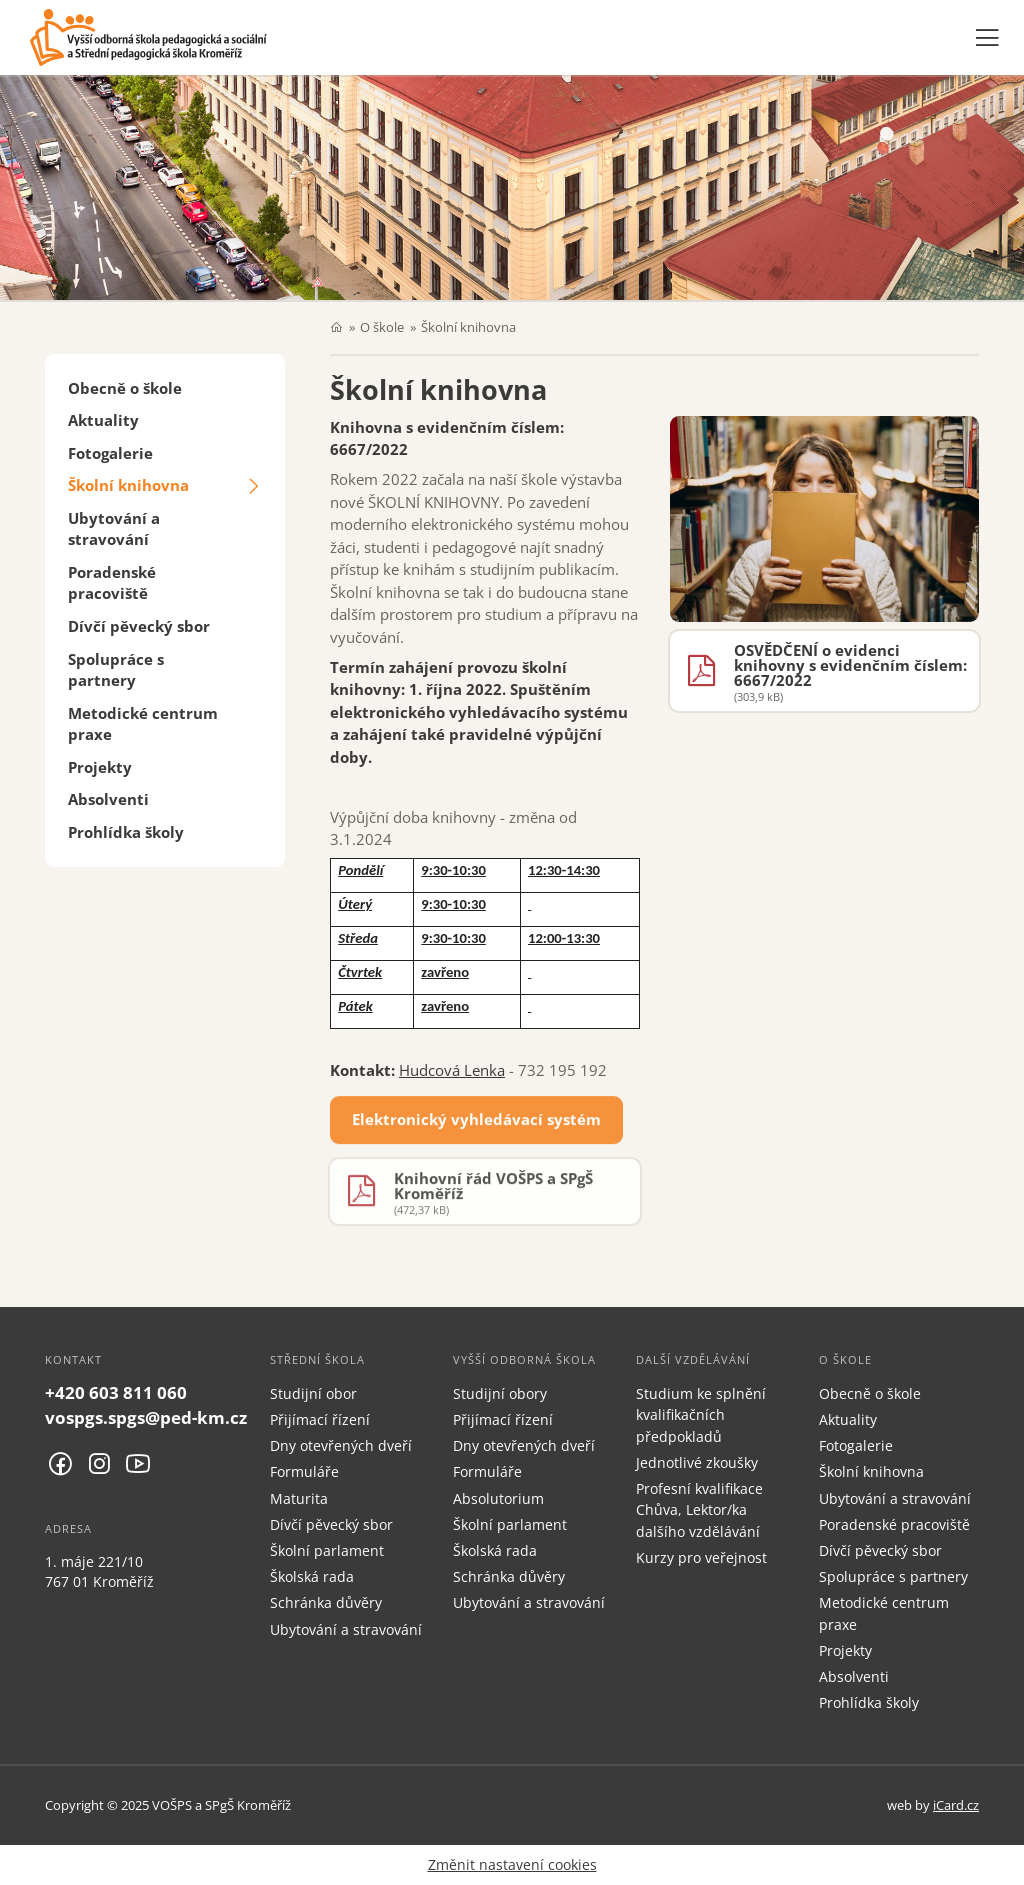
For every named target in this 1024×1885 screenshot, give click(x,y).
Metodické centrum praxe (143, 723)
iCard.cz (956, 1805)
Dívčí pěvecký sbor (139, 626)
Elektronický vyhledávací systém (476, 1123)
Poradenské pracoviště (112, 582)
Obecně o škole (125, 388)
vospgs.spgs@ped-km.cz (146, 1417)
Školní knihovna (128, 485)
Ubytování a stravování (114, 528)
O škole (382, 327)
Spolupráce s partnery (116, 669)
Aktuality (103, 420)
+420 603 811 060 (116, 1392)
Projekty (100, 767)
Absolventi (108, 799)
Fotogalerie (110, 453)
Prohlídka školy (126, 832)
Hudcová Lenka (452, 1070)
